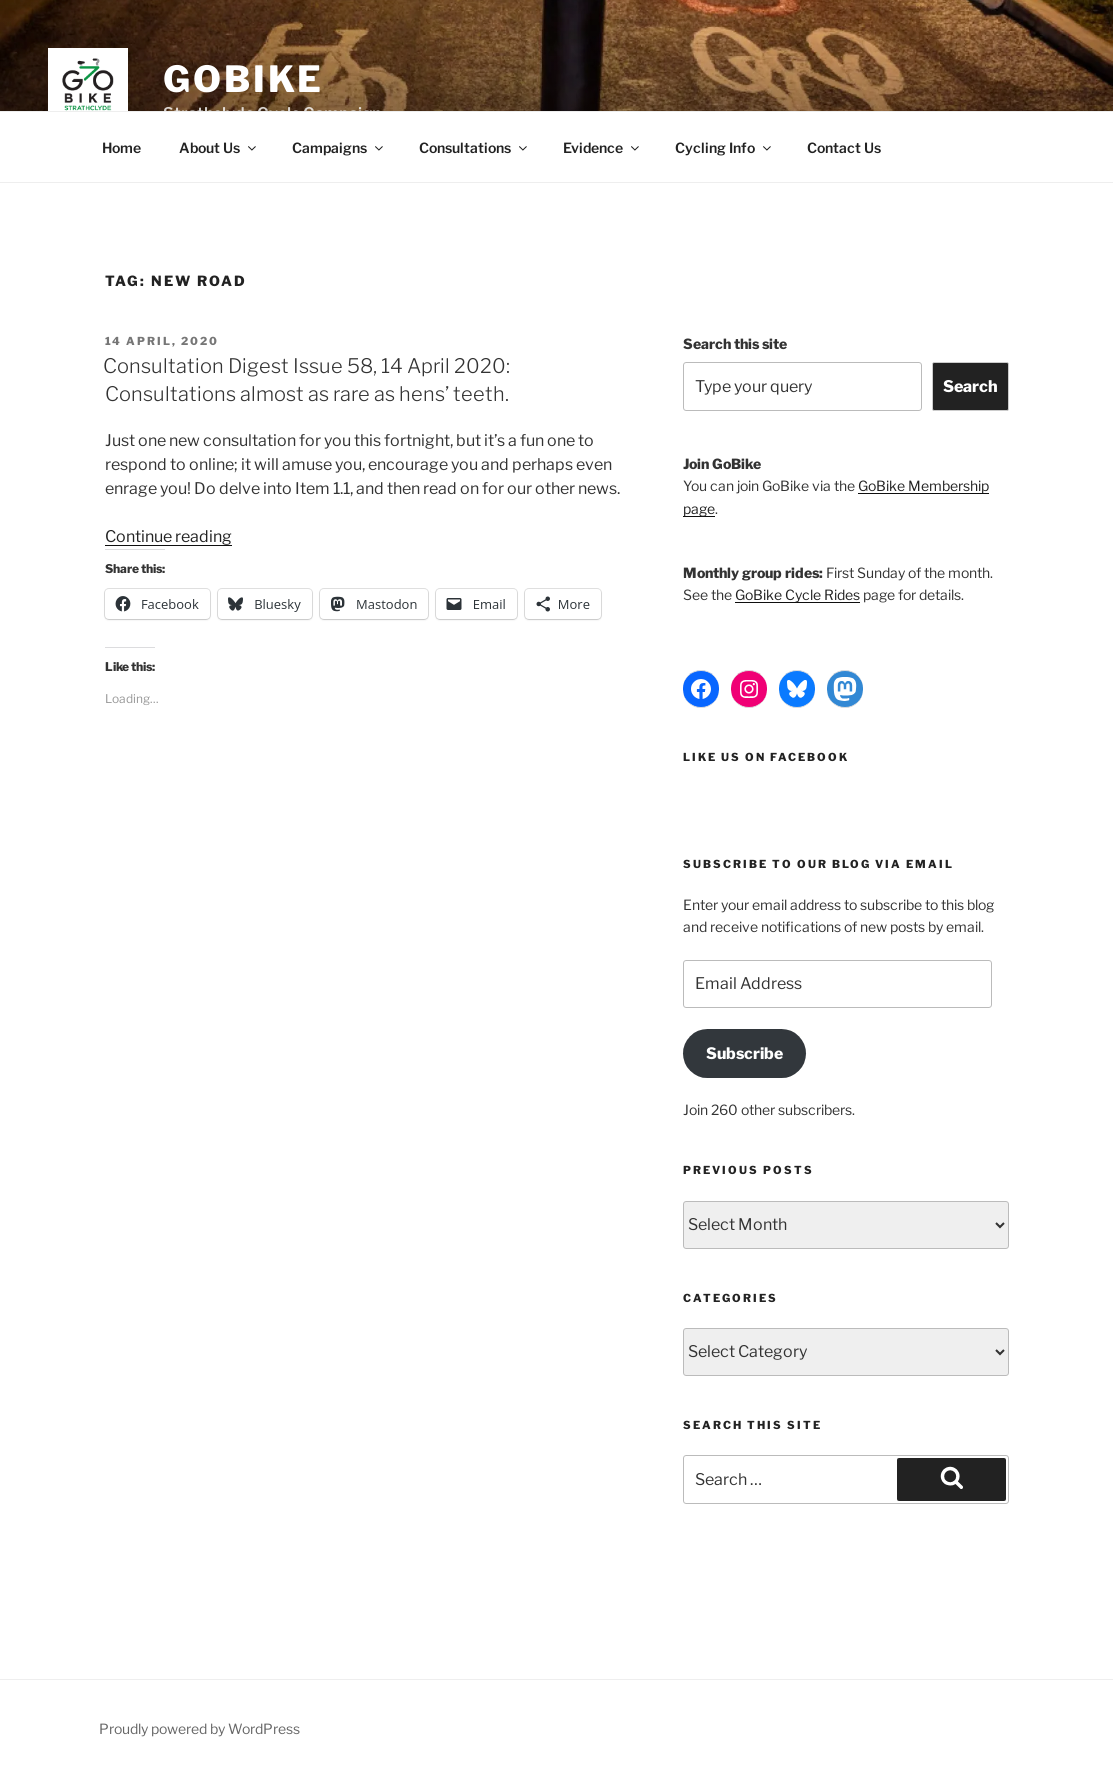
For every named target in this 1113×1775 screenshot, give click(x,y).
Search (970, 386)
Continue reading (168, 536)
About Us (219, 147)
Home (121, 147)
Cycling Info (724, 147)
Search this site (735, 343)
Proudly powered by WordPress (199, 1728)
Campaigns (339, 147)
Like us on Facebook (766, 757)
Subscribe (744, 1053)
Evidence (602, 147)
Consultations (474, 147)
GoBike (243, 79)
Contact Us (844, 147)
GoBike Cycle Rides (797, 594)
